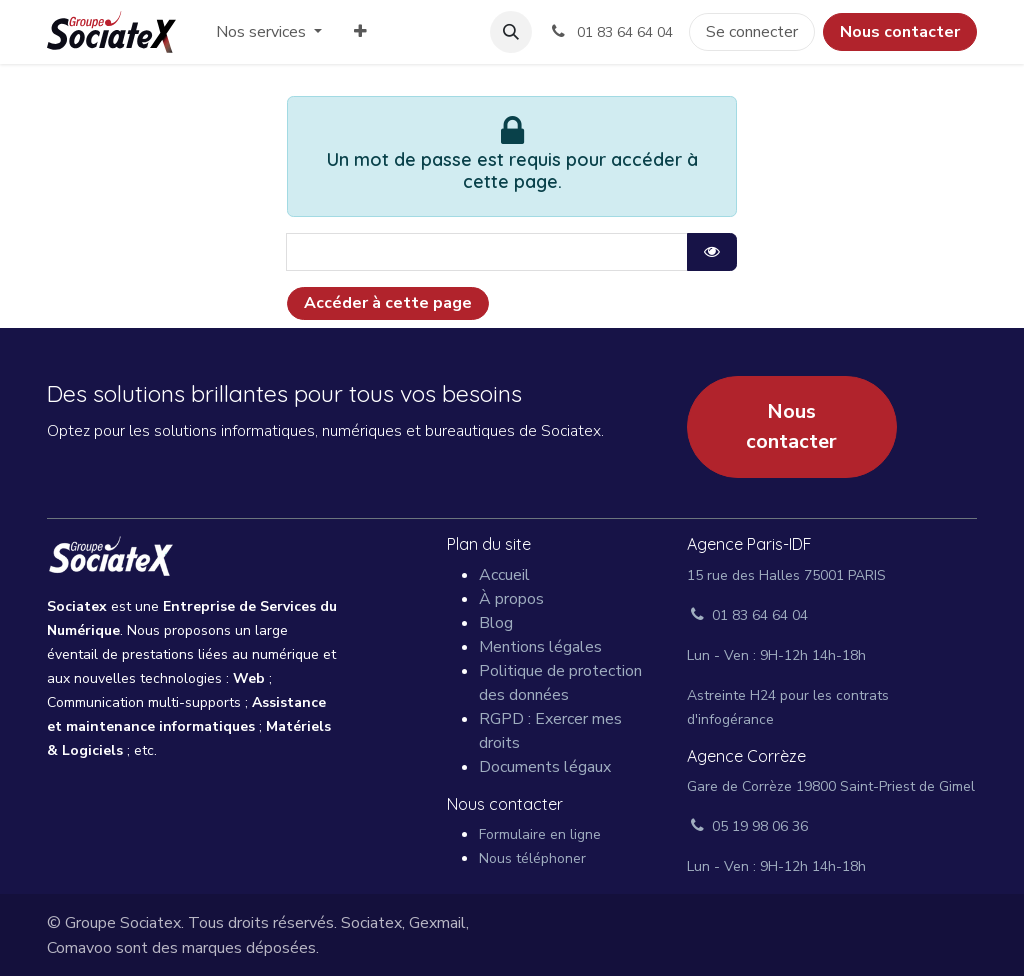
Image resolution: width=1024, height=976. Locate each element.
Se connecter (752, 32)
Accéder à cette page (388, 303)
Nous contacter (900, 32)
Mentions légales (540, 647)
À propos (511, 599)
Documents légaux (545, 767)
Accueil (504, 575)
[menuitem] (269, 32)
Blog (496, 623)
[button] (511, 32)
